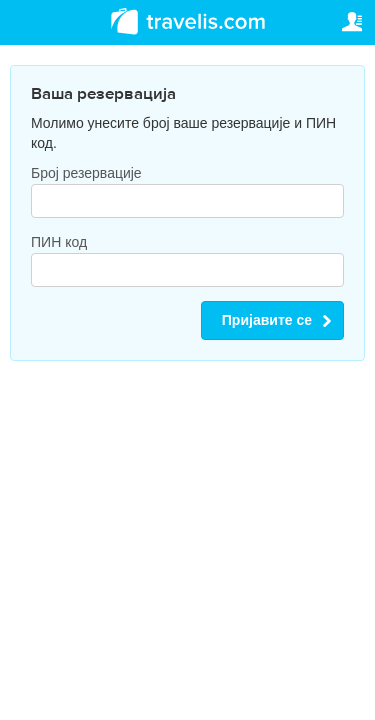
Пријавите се (267, 320)
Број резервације (86, 173)
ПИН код (59, 242)
